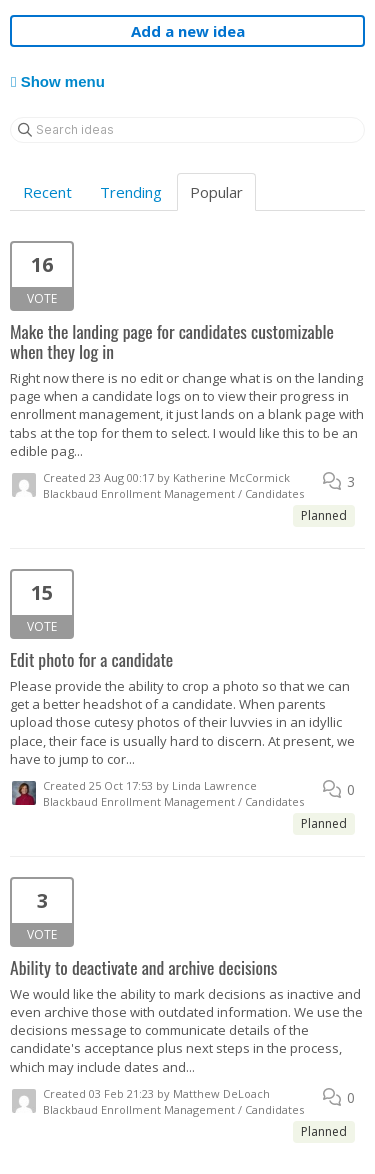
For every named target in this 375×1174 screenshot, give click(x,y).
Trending (131, 192)
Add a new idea (188, 31)
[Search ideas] (187, 130)
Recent (47, 192)
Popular (216, 192)
